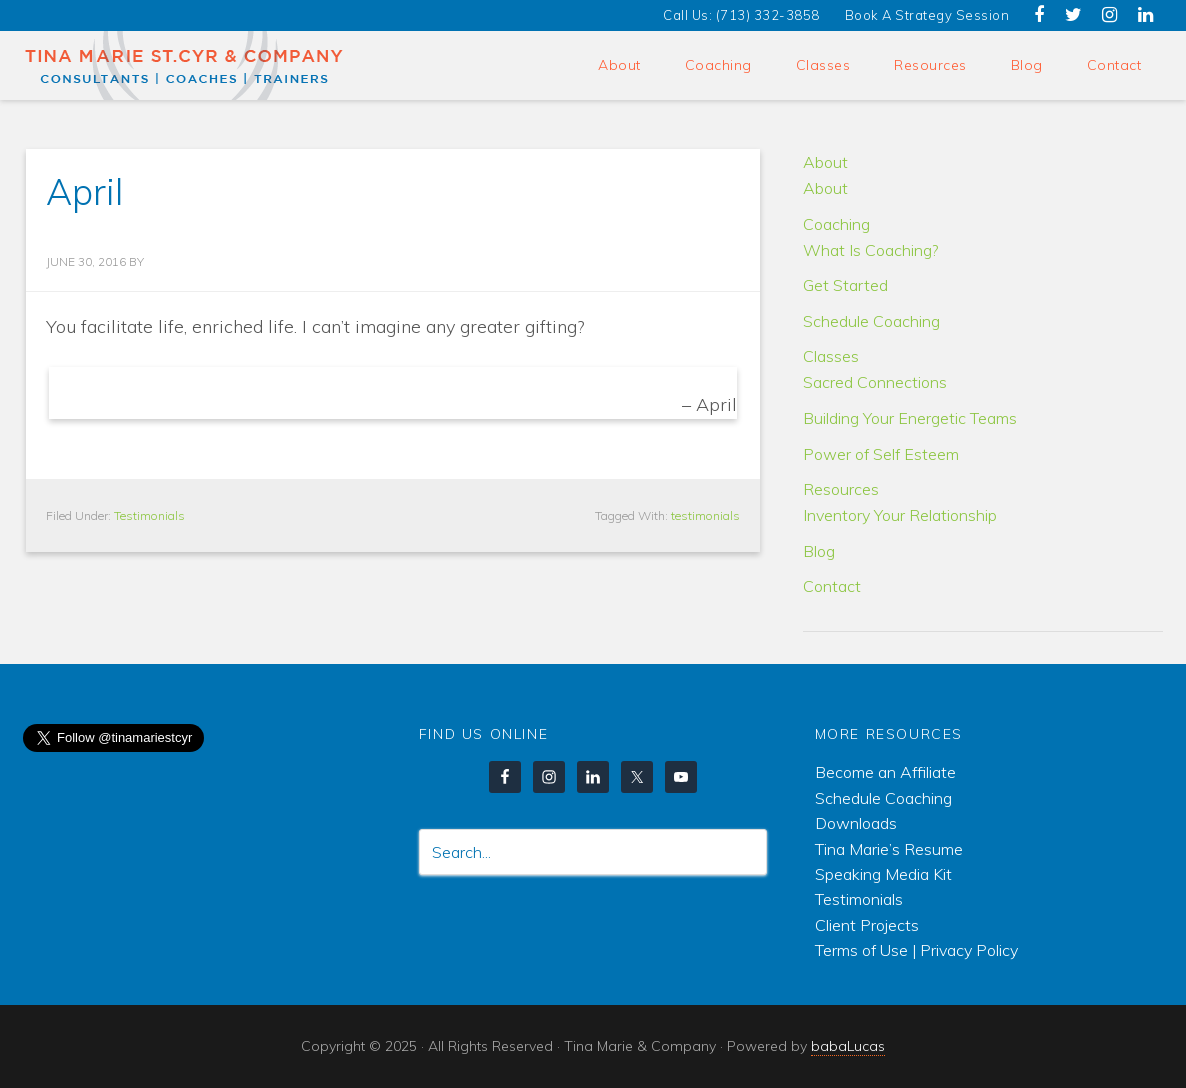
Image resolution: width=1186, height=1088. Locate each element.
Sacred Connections (875, 382)
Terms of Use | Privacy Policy (916, 950)
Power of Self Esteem (881, 454)
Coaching (836, 224)
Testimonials (149, 515)
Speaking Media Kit (883, 874)
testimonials (705, 515)
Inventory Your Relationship (900, 515)
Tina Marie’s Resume (889, 849)
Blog (819, 551)
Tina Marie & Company (185, 65)
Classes (831, 356)
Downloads (856, 823)
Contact (832, 586)
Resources (841, 489)
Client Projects (867, 925)
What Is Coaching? (870, 250)
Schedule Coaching (871, 321)
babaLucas (848, 1046)
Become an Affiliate (885, 772)
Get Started (845, 285)
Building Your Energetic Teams (910, 418)
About (825, 162)
